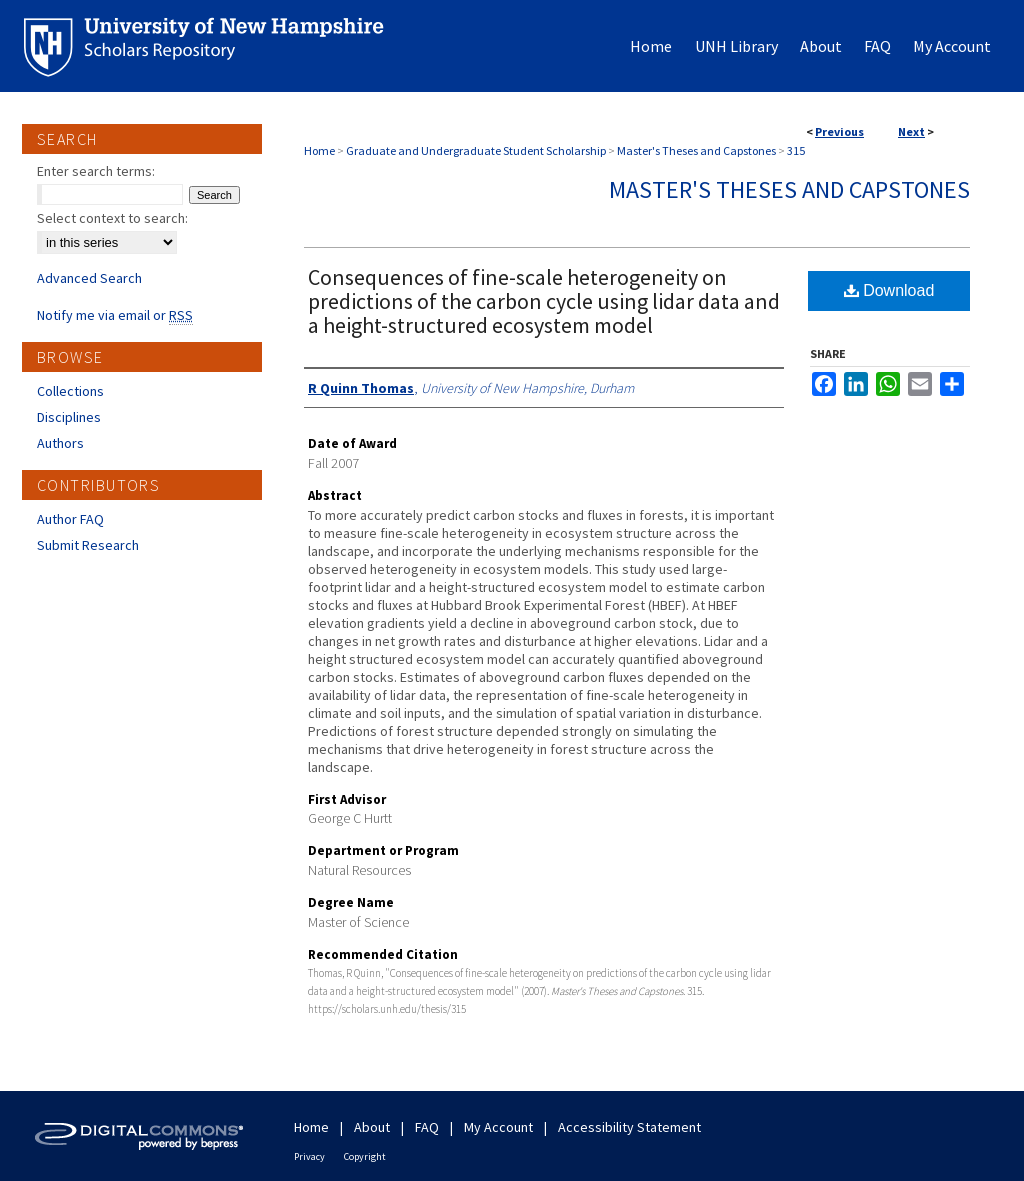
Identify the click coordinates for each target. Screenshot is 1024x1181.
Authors (60, 443)
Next (911, 131)
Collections (70, 391)
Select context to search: (112, 218)
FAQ (427, 1127)
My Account (498, 1127)
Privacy (309, 1156)
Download (889, 290)
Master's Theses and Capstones (696, 150)
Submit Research (88, 545)
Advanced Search (89, 278)
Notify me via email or (115, 315)
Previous (839, 131)
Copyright (365, 1156)
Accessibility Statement (629, 1127)
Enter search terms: (96, 171)
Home (319, 150)
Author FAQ (70, 519)
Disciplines (69, 417)
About (372, 1127)
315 (796, 150)
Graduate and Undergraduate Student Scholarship (476, 150)
